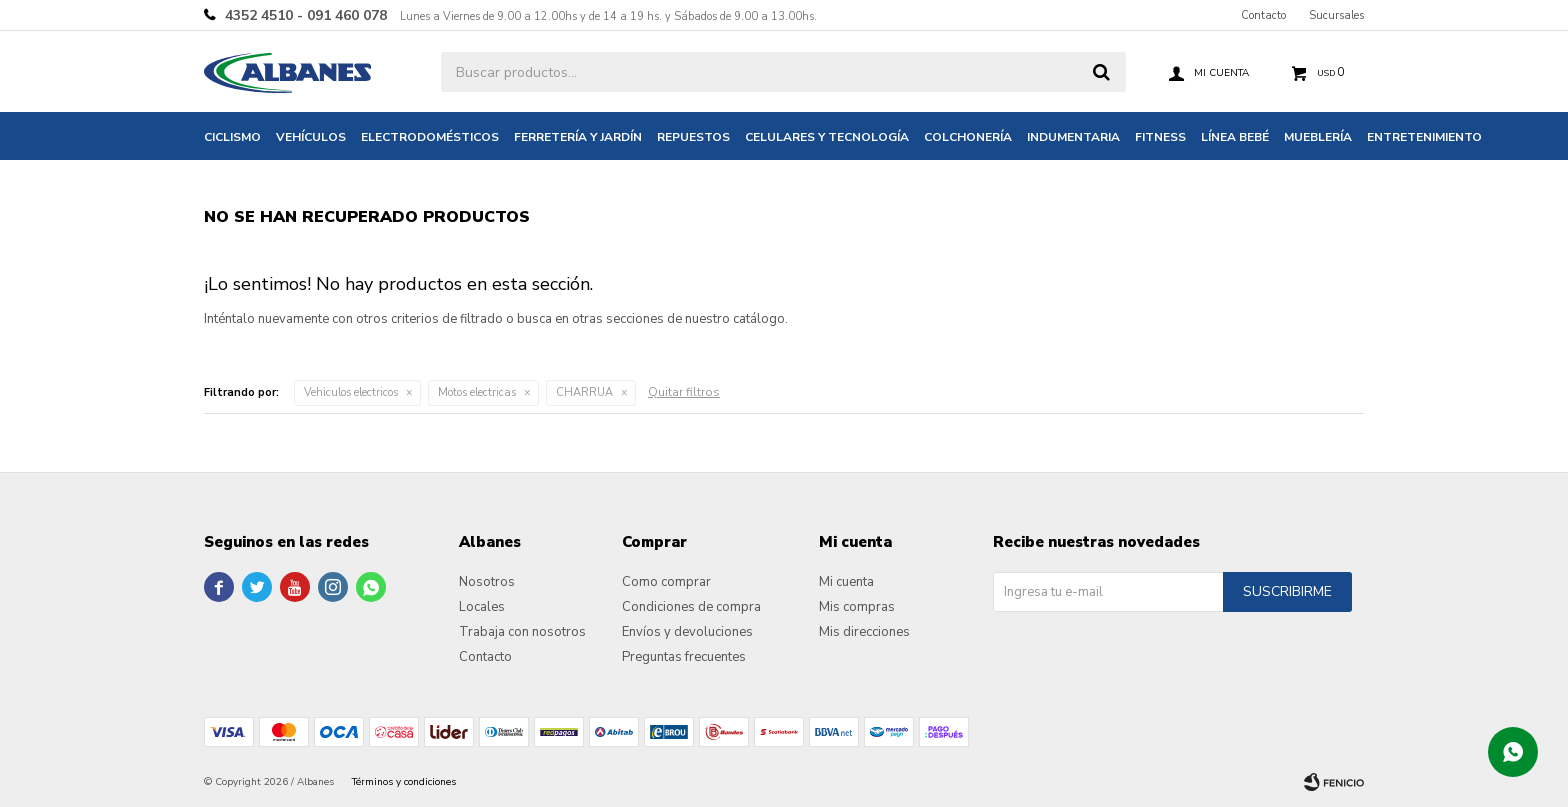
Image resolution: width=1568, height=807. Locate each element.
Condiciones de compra (691, 607)
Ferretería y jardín (578, 137)
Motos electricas (477, 392)
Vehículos (311, 137)
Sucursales (1336, 15)
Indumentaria (1073, 137)
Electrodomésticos (430, 137)
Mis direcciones (864, 632)
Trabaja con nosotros (522, 632)
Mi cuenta (846, 582)
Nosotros (487, 582)
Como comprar (666, 582)
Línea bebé (1235, 137)
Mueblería (1318, 137)
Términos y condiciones (404, 782)
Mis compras (857, 607)
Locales (482, 607)
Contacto (1263, 15)
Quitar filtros (684, 392)
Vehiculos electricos (351, 392)
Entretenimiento (1424, 137)
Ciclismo (232, 137)
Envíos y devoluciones (687, 632)
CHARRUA (584, 392)
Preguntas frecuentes (684, 657)
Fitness (1160, 137)
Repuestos (693, 137)
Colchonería (968, 137)
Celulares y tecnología (827, 137)
